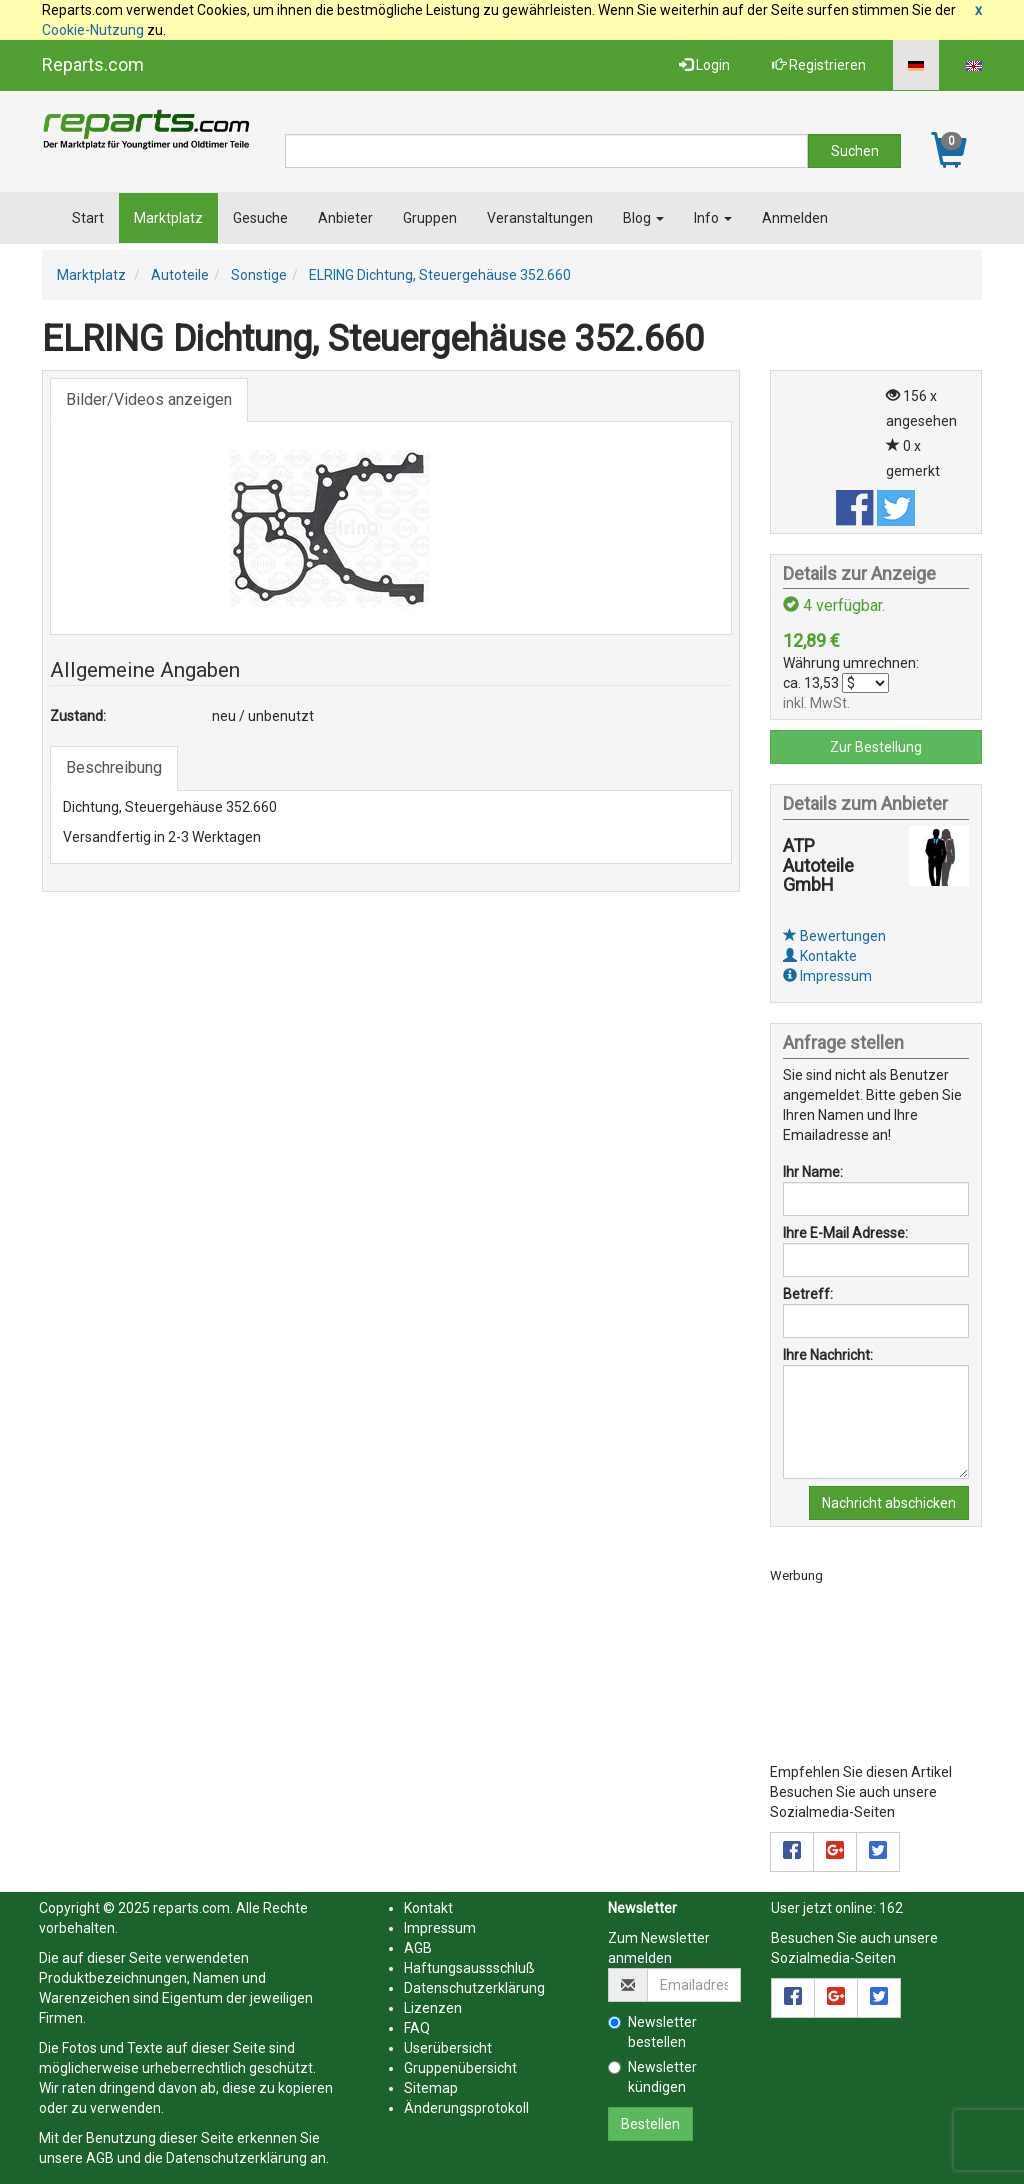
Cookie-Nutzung (93, 30)
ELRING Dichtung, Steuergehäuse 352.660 (440, 275)
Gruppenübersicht (460, 2068)
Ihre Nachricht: (828, 1355)
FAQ (417, 2028)
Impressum (827, 976)
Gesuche (260, 218)
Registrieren (819, 65)
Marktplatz (168, 218)
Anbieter (345, 218)
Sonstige (259, 275)
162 (891, 1908)
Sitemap (431, 2088)
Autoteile (180, 275)
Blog (643, 218)
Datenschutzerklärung (236, 2158)
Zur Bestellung (876, 747)
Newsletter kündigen (652, 2077)
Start (88, 218)
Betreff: (808, 1294)
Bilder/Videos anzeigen (149, 399)
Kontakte (820, 956)
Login (704, 65)
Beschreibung (114, 767)
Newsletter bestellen (652, 2032)
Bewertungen (834, 936)
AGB (100, 2158)
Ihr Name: (813, 1172)
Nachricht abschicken (889, 1503)
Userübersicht (448, 2048)
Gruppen (430, 218)
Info (713, 218)
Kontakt (428, 1908)
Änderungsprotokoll (466, 2108)
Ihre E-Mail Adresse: (845, 1233)
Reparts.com (93, 64)
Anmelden (795, 218)
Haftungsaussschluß (469, 1968)
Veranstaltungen (540, 218)
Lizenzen (433, 2008)
